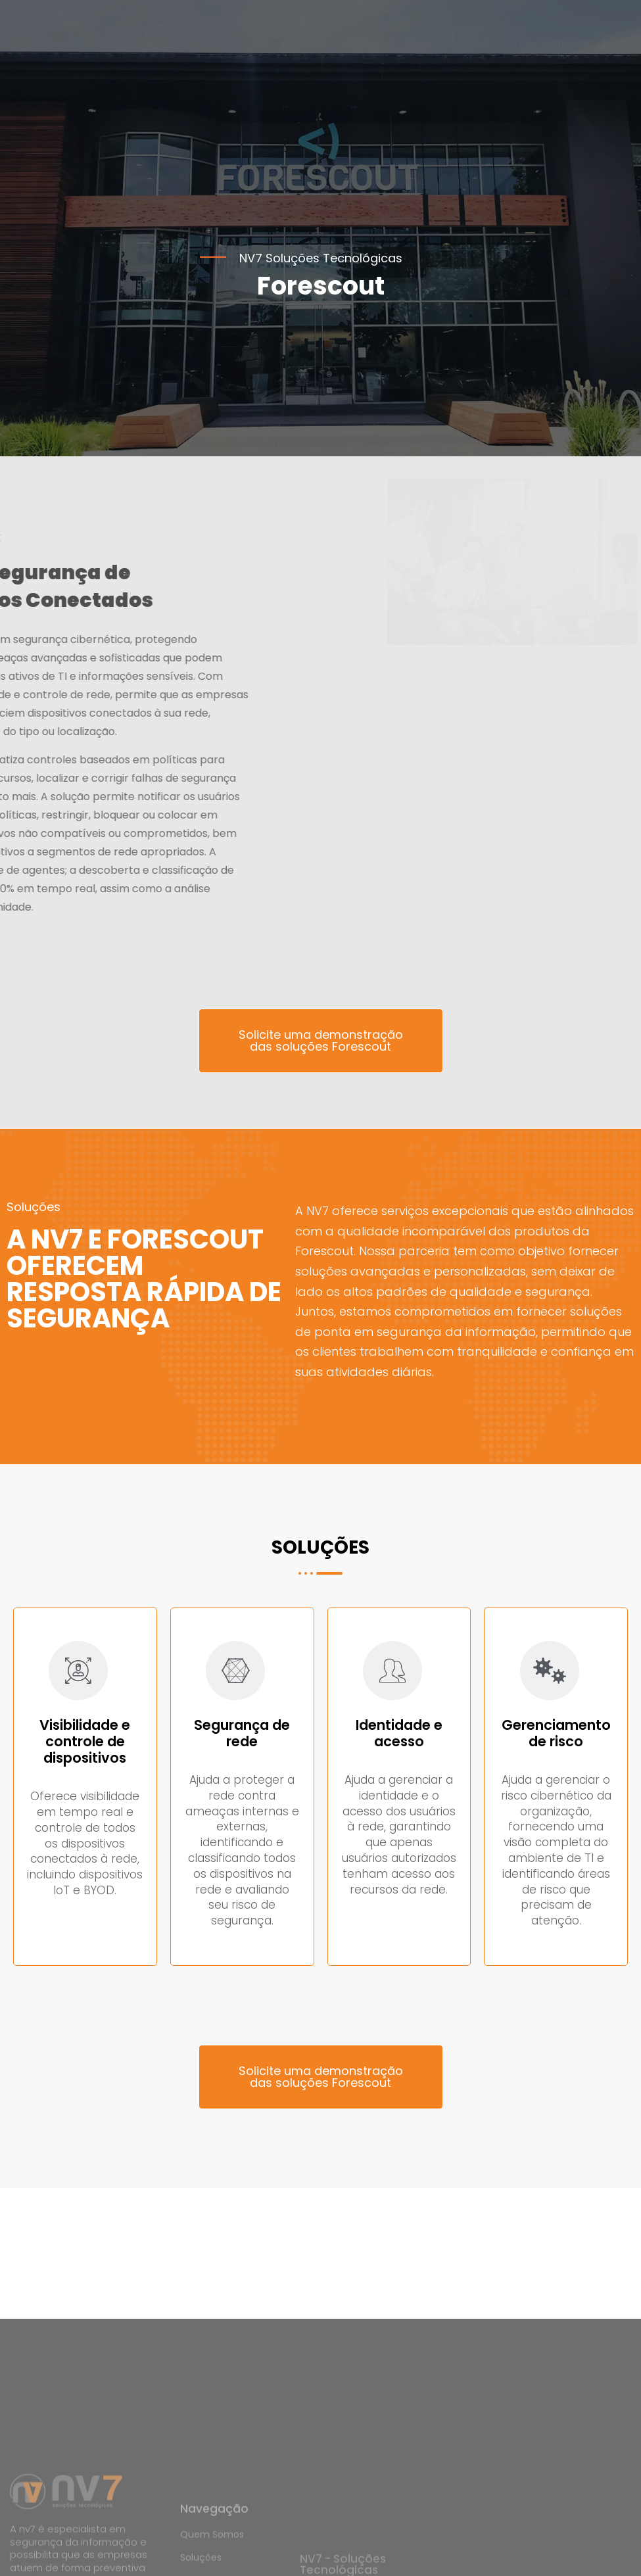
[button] (276, 86)
